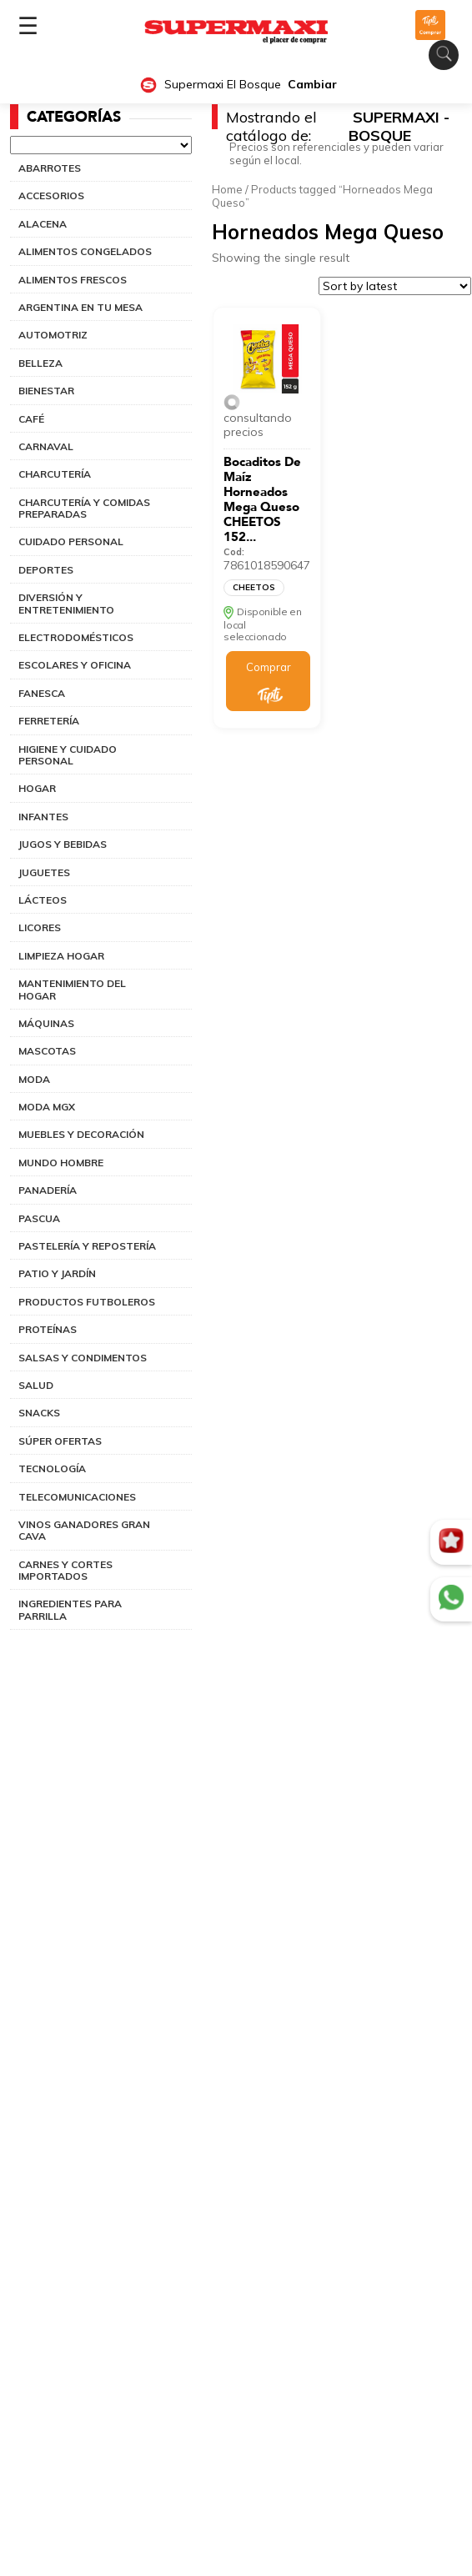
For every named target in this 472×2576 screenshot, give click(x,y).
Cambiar (312, 85)
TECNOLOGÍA (52, 1468)
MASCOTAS (47, 1051)
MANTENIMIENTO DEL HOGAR (72, 989)
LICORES (39, 927)
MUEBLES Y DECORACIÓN (81, 1134)
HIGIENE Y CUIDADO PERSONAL (67, 755)
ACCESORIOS (51, 195)
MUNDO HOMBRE (60, 1162)
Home (227, 189)
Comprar (268, 667)
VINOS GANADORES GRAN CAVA (84, 1530)
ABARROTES (49, 168)
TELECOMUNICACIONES (77, 1497)
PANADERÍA (47, 1190)
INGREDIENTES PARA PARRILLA (70, 1609)
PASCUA (39, 1218)
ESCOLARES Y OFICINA (74, 665)
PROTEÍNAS (47, 1329)
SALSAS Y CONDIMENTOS (82, 1357)
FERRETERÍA (48, 720)
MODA (34, 1079)
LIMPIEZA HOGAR (61, 956)
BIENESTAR (46, 390)
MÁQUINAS (46, 1023)
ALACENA (42, 224)
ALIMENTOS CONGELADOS (85, 251)
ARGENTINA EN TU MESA (80, 307)
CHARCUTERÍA (54, 474)
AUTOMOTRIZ (53, 334)
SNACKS (39, 1412)
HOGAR (37, 788)
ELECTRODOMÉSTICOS (75, 637)
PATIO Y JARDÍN (57, 1273)
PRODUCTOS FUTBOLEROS (86, 1302)
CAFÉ (31, 419)
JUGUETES (44, 872)
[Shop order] (395, 286)
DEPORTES (45, 570)
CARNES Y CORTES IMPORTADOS (65, 1570)
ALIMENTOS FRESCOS (72, 279)
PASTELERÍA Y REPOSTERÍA (87, 1246)
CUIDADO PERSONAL (70, 541)
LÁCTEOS (42, 900)
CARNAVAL (45, 446)
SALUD (35, 1385)
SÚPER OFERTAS (60, 1441)
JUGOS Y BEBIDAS (62, 844)
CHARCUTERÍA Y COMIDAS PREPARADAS (84, 508)
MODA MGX (46, 1106)
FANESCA (41, 693)
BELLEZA (40, 363)
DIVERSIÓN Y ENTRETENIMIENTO (66, 603)
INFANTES (43, 816)
